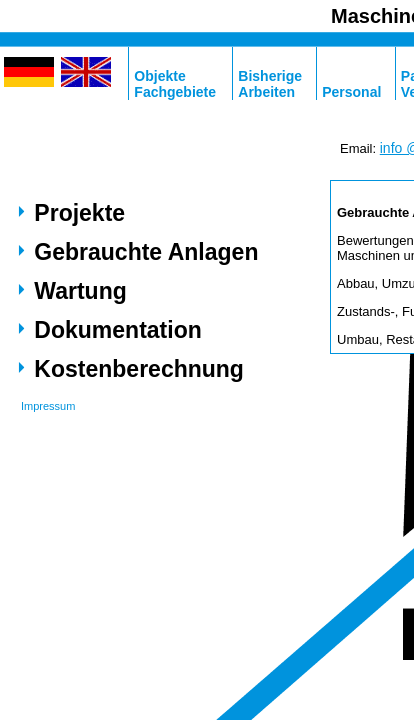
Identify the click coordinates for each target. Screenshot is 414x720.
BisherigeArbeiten (270, 84)
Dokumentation (117, 330)
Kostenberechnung (139, 369)
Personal (351, 92)
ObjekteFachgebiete (175, 84)
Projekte (79, 213)
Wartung (80, 291)
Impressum (48, 406)
